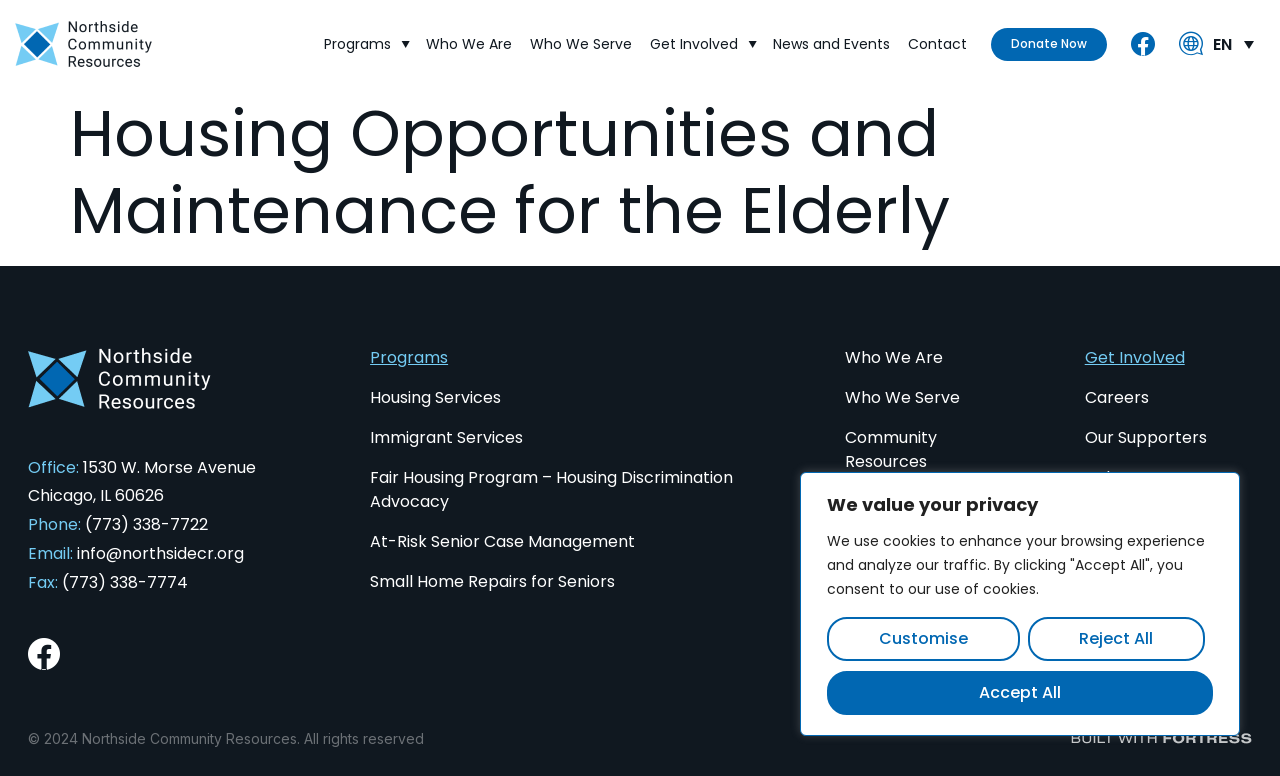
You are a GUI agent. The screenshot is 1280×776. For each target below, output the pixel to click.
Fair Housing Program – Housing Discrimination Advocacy (551, 489)
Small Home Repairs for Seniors (492, 581)
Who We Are (470, 43)
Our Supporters (1146, 437)
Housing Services (435, 397)
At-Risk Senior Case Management (502, 541)
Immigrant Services (446, 437)
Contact (938, 43)
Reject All (1116, 638)
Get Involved (703, 43)
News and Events (832, 43)
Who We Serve (582, 43)
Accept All (1020, 692)
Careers (1117, 397)
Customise (923, 638)
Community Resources (891, 449)
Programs (367, 43)
